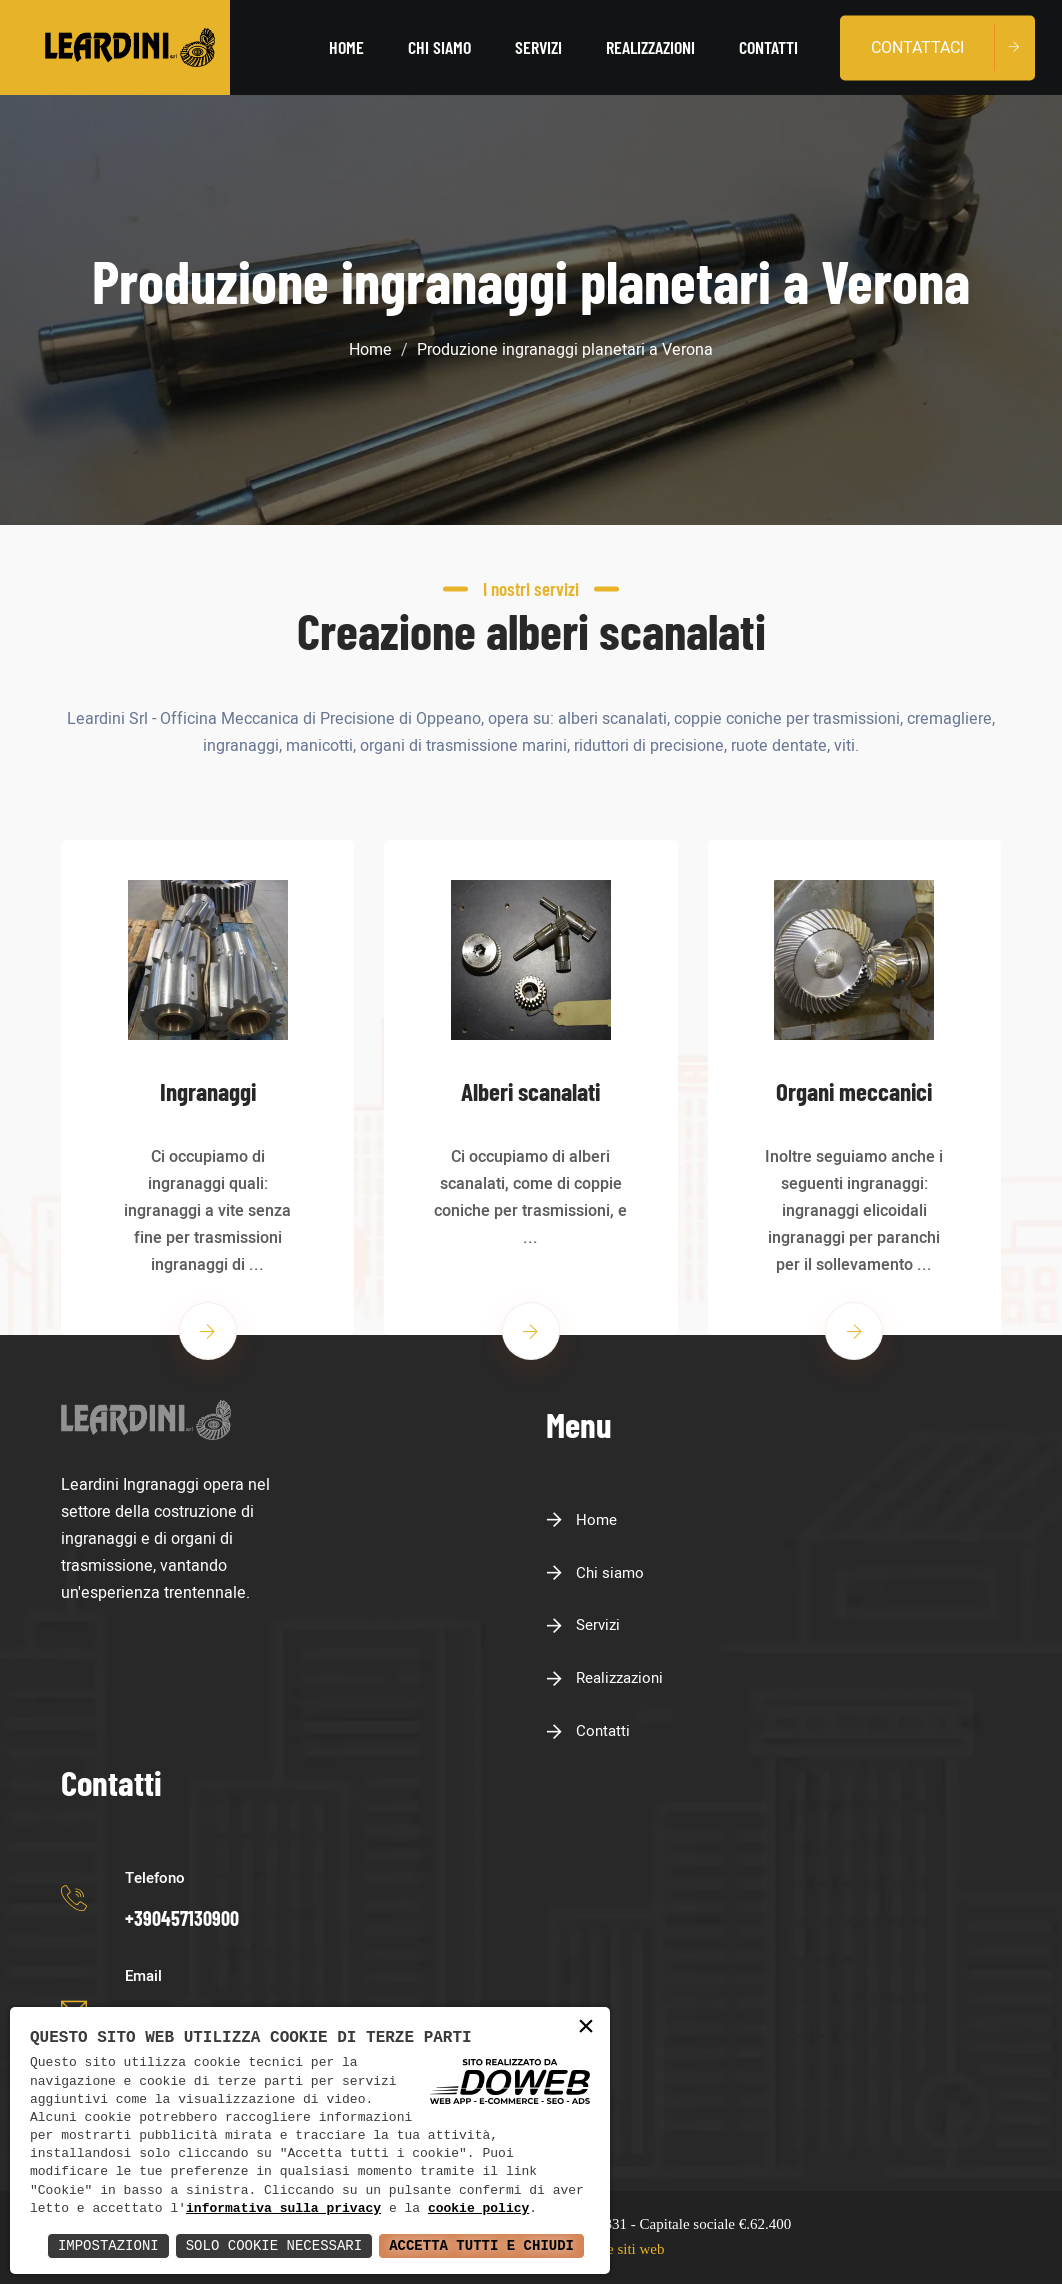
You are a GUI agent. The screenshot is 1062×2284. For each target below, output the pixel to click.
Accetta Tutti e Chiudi (481, 2245)
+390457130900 (182, 1918)
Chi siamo (439, 47)
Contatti (768, 47)
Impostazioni (108, 2245)
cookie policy (478, 2209)
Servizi (538, 47)
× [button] (586, 2027)
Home (346, 47)
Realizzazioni (650, 47)
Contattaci (917, 47)
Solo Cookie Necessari (274, 2245)
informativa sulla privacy (283, 2209)
